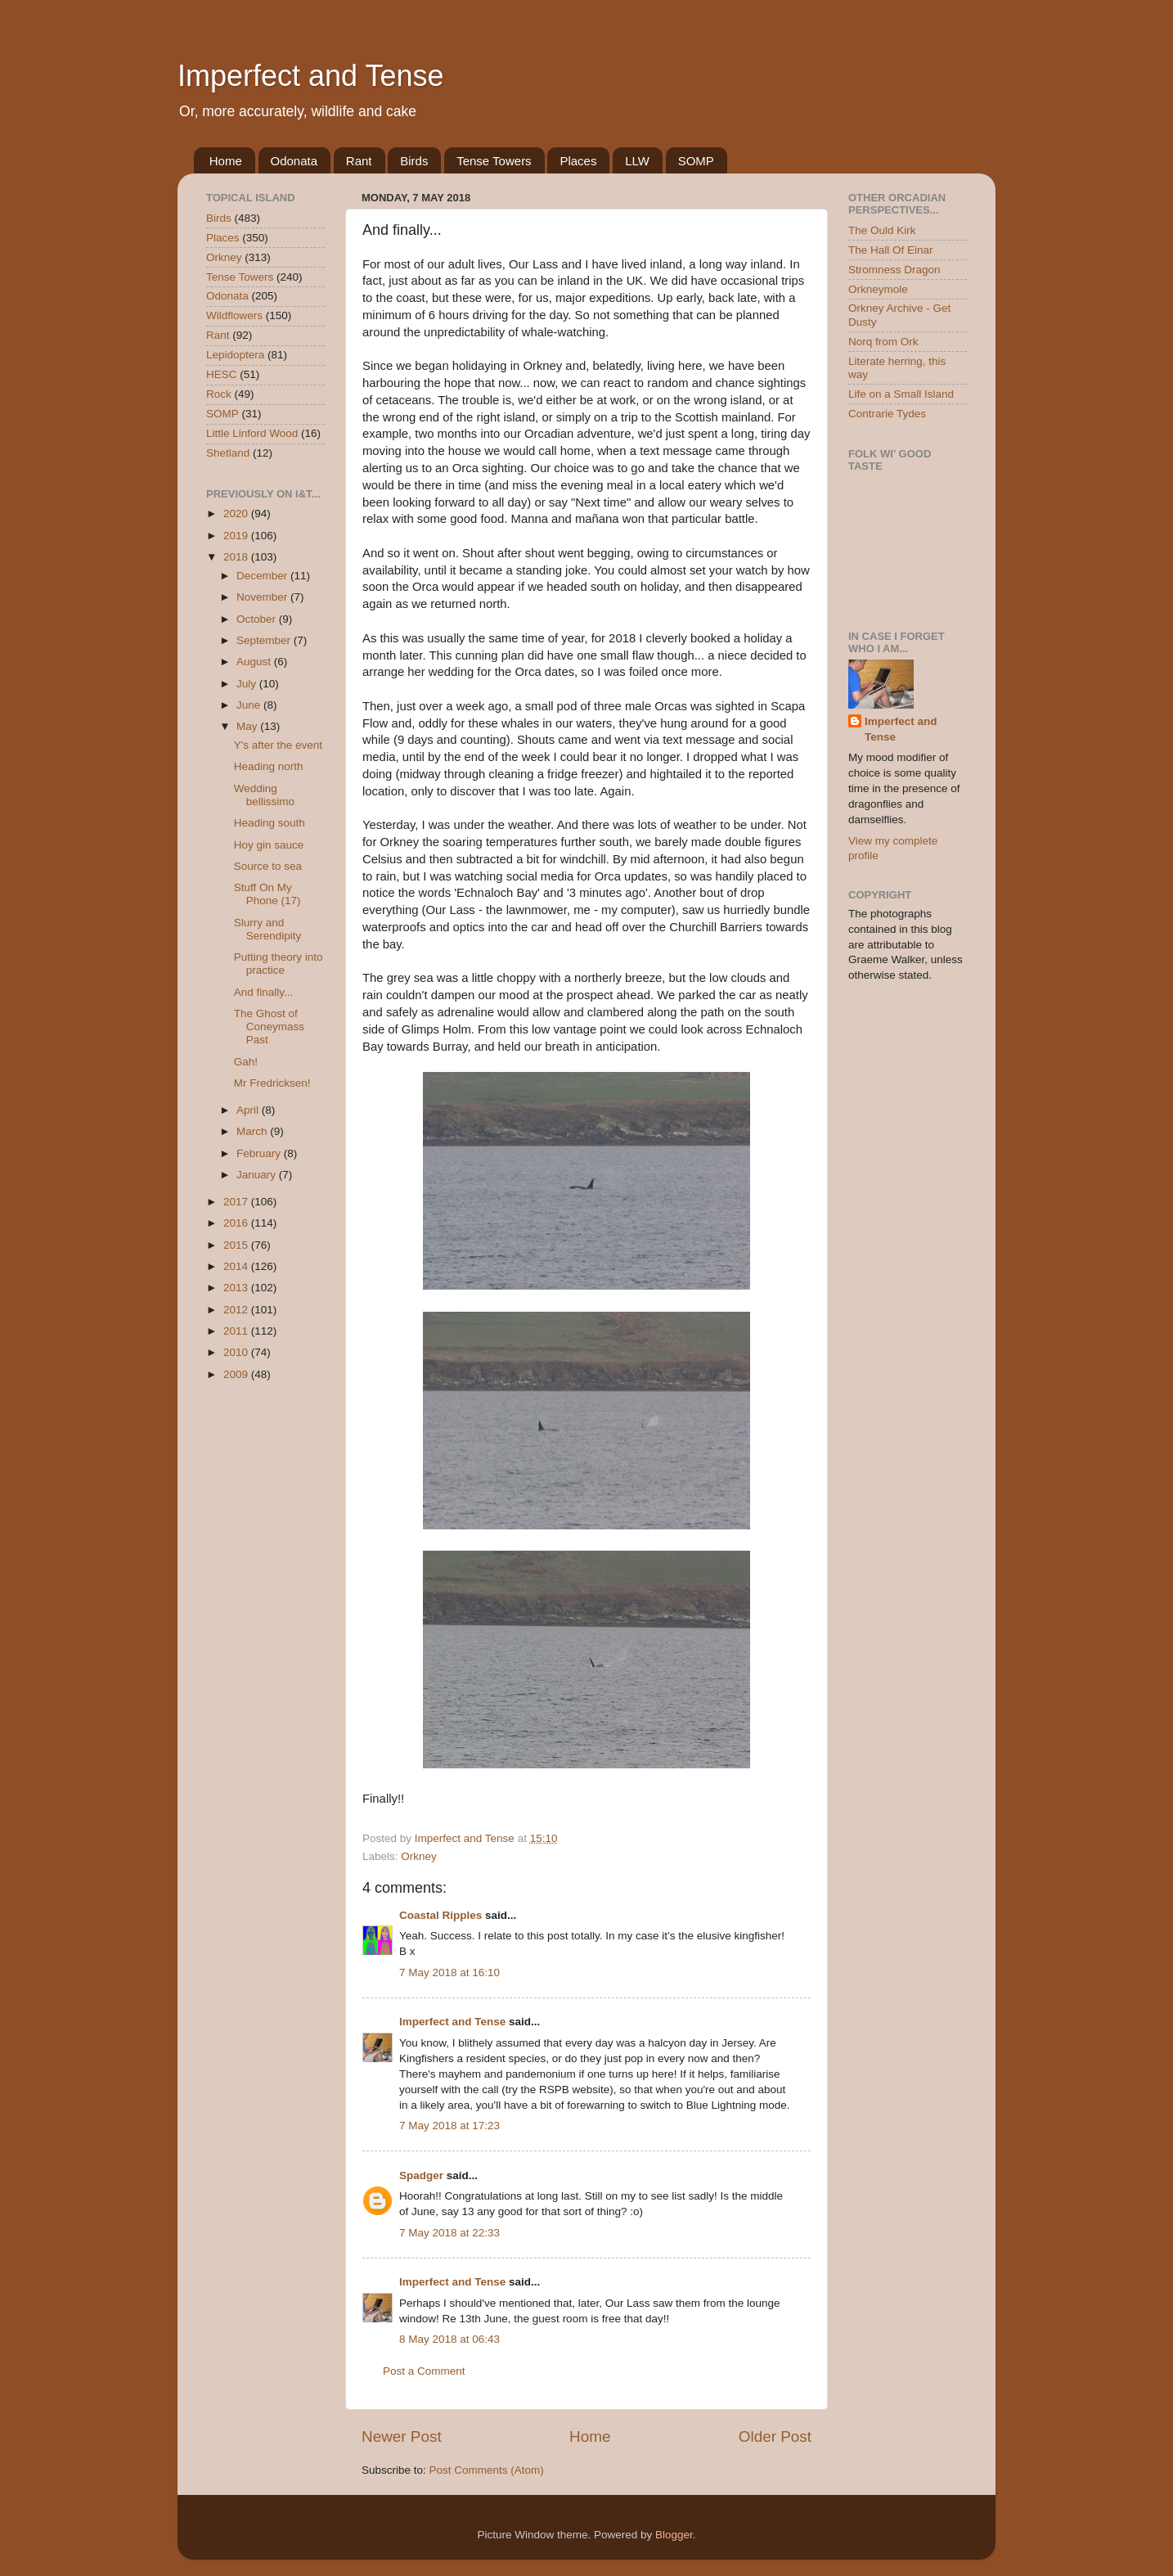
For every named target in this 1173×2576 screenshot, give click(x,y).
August (255, 661)
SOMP (696, 161)
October (257, 619)
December (263, 576)
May (248, 726)
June (249, 705)
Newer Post (402, 2436)
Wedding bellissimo (264, 795)
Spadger (421, 2175)
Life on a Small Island (901, 394)
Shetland (227, 453)
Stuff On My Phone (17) (267, 894)
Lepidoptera (235, 355)
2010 (237, 1352)
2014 (237, 1266)
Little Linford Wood (252, 433)
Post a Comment (424, 2371)
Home (225, 161)
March (253, 1131)
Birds (414, 161)
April (249, 1110)
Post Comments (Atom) (486, 2470)
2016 (237, 1223)
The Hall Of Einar (890, 250)
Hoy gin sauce (269, 845)
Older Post (775, 2436)
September (265, 640)
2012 (237, 1310)
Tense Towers (493, 161)
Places (578, 161)
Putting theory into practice (278, 963)
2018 (237, 557)
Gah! (246, 1062)
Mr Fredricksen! (272, 1083)
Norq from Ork (883, 342)
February (260, 1153)
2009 (237, 1374)
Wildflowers (234, 315)
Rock (218, 394)
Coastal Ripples (440, 1915)
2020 (237, 513)
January (257, 1175)
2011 (237, 1331)
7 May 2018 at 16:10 (449, 1972)
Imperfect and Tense (311, 75)
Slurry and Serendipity (268, 929)
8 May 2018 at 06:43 (449, 2339)
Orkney (419, 1856)
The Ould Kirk (882, 230)
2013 (237, 1287)
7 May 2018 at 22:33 (449, 2233)
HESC (221, 374)
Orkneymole (878, 289)
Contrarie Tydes (887, 414)
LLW (637, 161)
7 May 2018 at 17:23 (449, 2125)
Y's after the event (278, 745)
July (247, 684)
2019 (237, 535)
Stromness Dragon (894, 269)
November (263, 597)
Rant (359, 161)
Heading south (269, 823)
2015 (237, 1245)
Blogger (674, 2535)
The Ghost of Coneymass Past (269, 1026)
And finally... (264, 992)
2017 (237, 1202)
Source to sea (268, 866)
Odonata (294, 161)
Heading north (268, 766)
